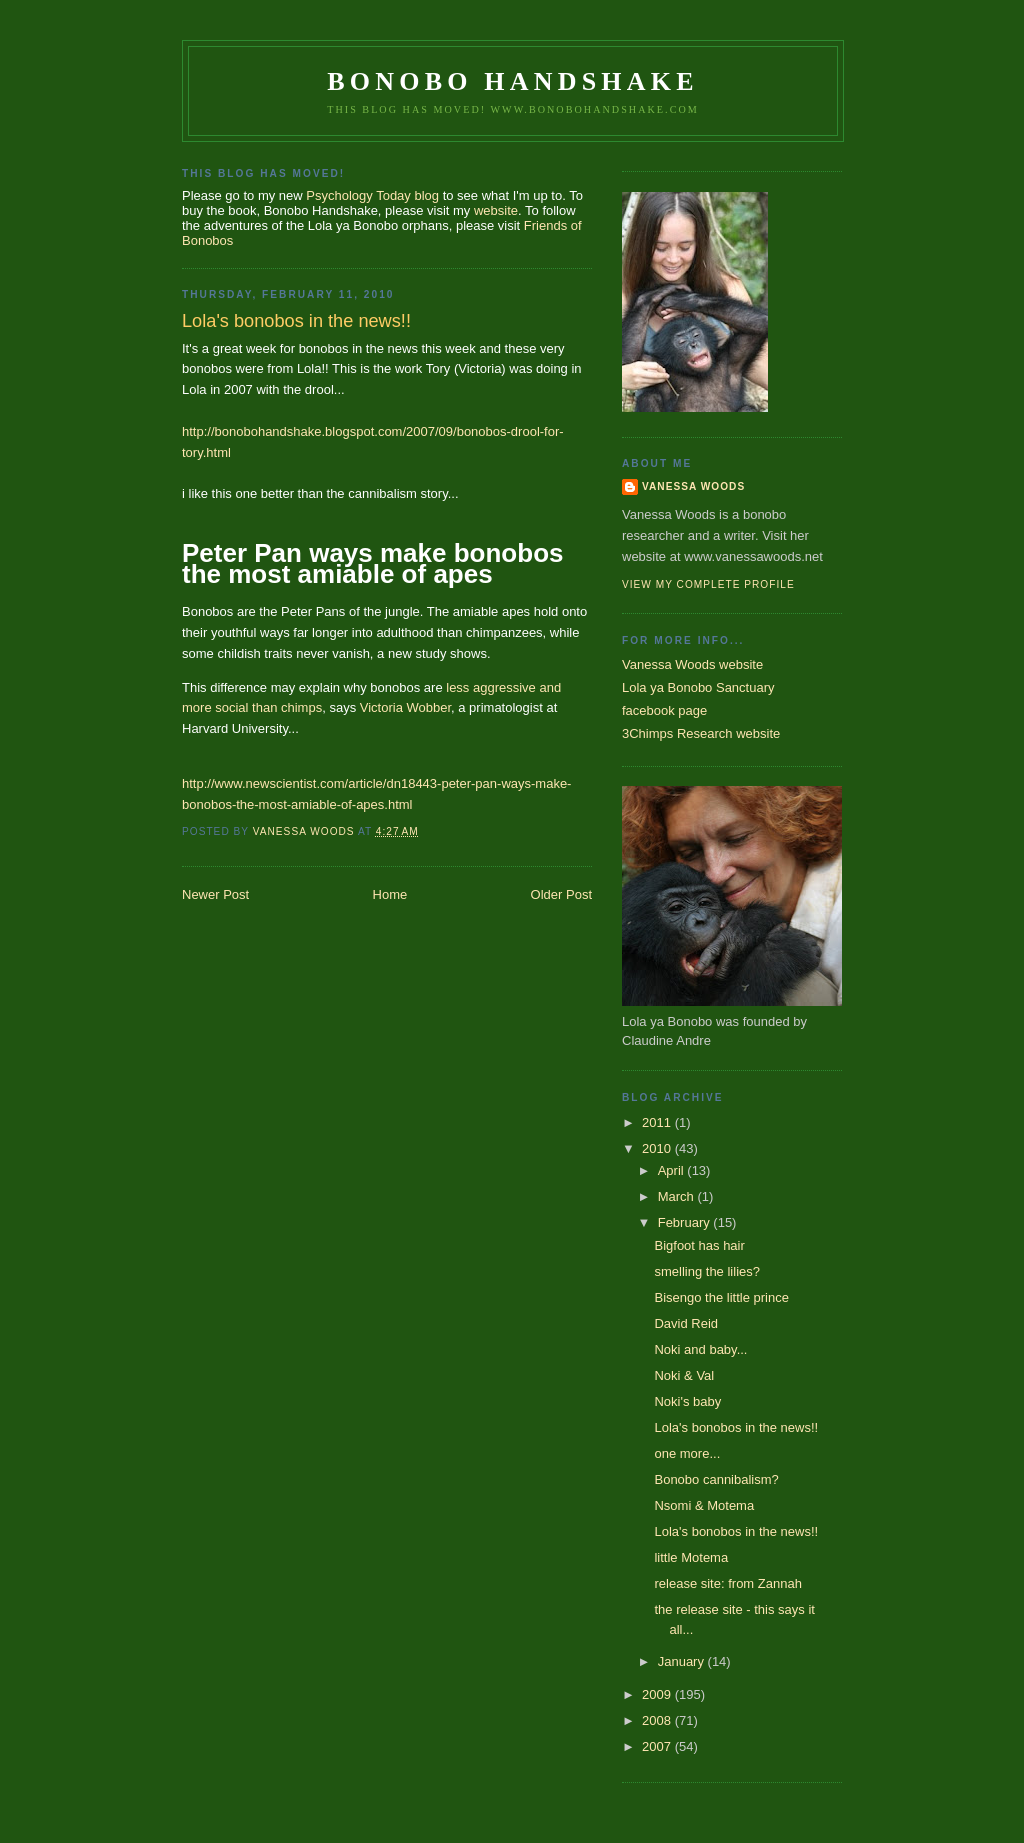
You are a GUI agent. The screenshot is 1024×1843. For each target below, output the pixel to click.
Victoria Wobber (405, 707)
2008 (658, 1720)
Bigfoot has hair (699, 1245)
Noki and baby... (700, 1349)
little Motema (691, 1557)
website (496, 210)
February (686, 1222)
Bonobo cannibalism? (716, 1479)
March (678, 1196)
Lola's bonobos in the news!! (736, 1427)
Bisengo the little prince (721, 1297)
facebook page (664, 710)
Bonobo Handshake (512, 81)
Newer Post (215, 894)
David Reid (686, 1323)
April (673, 1170)
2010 (658, 1148)
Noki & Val (684, 1375)
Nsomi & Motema (704, 1505)
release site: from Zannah (727, 1583)
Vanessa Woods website (692, 664)
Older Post (561, 894)
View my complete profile (708, 584)
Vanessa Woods (693, 486)
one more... (687, 1453)
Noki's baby (687, 1401)
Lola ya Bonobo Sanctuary (698, 687)
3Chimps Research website (701, 733)
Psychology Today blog (372, 195)
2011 (658, 1122)
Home (390, 894)
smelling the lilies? (707, 1271)
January (683, 1661)
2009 (658, 1694)
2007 (658, 1746)
